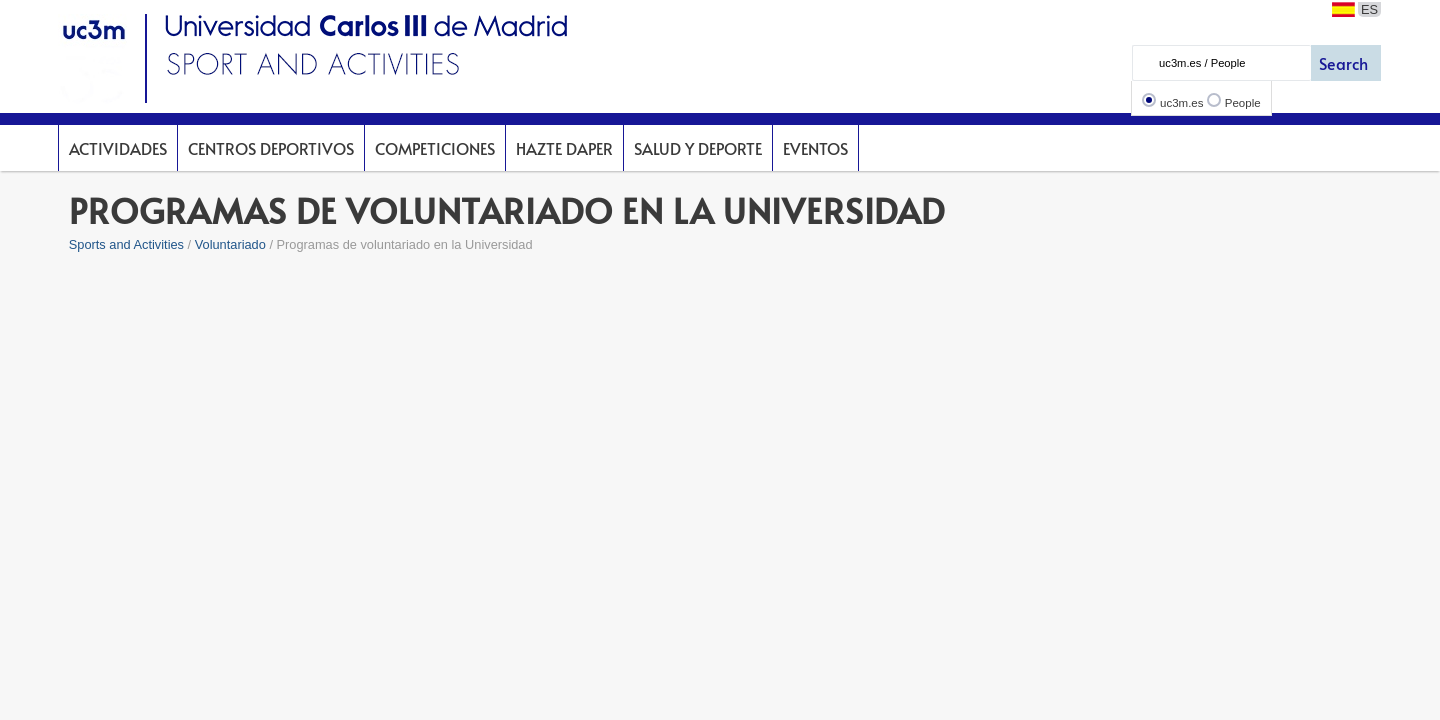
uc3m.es (1182, 103)
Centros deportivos (271, 148)
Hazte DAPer (564, 148)
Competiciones (435, 148)
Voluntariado (230, 244)
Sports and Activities (126, 244)
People (1243, 103)
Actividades (118, 148)
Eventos (815, 148)
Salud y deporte (698, 148)
